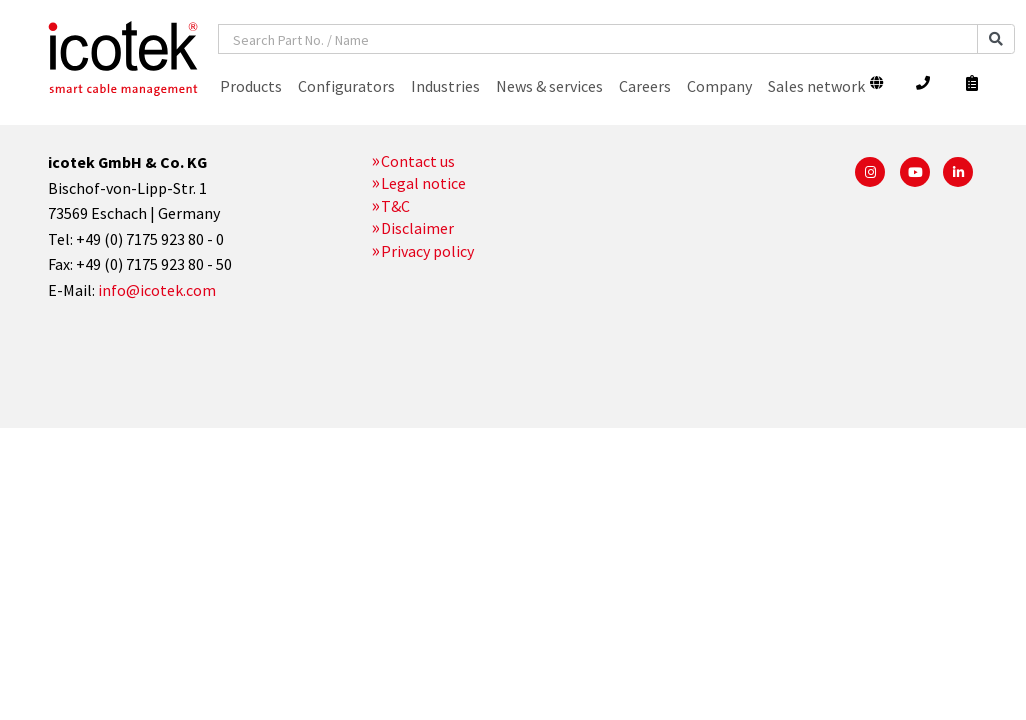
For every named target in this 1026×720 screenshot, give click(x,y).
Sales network (816, 86)
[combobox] (598, 39)
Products (251, 86)
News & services (549, 86)
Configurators (346, 86)
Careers (645, 86)
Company (719, 86)
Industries (445, 86)
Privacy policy (427, 251)
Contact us (418, 161)
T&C (395, 206)
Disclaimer (417, 228)
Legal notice (423, 183)
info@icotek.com (157, 290)
